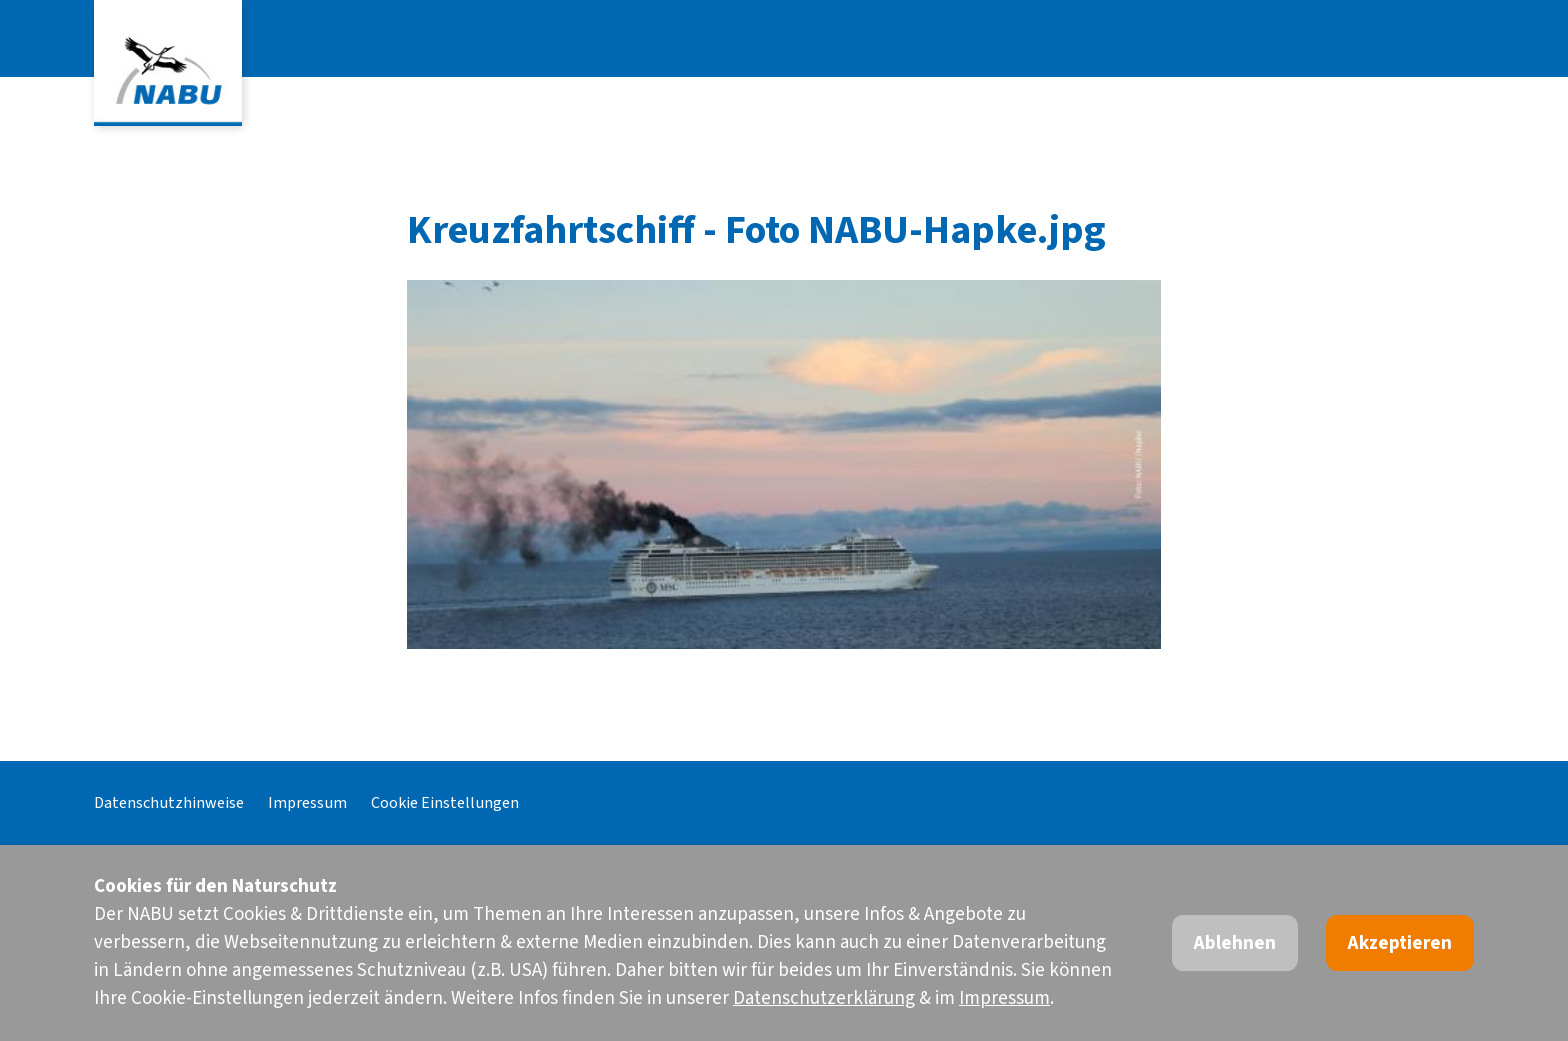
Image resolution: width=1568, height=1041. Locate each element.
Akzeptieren (1400, 943)
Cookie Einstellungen (445, 802)
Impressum (307, 802)
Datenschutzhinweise (169, 802)
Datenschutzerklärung (824, 998)
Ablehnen (1235, 943)
